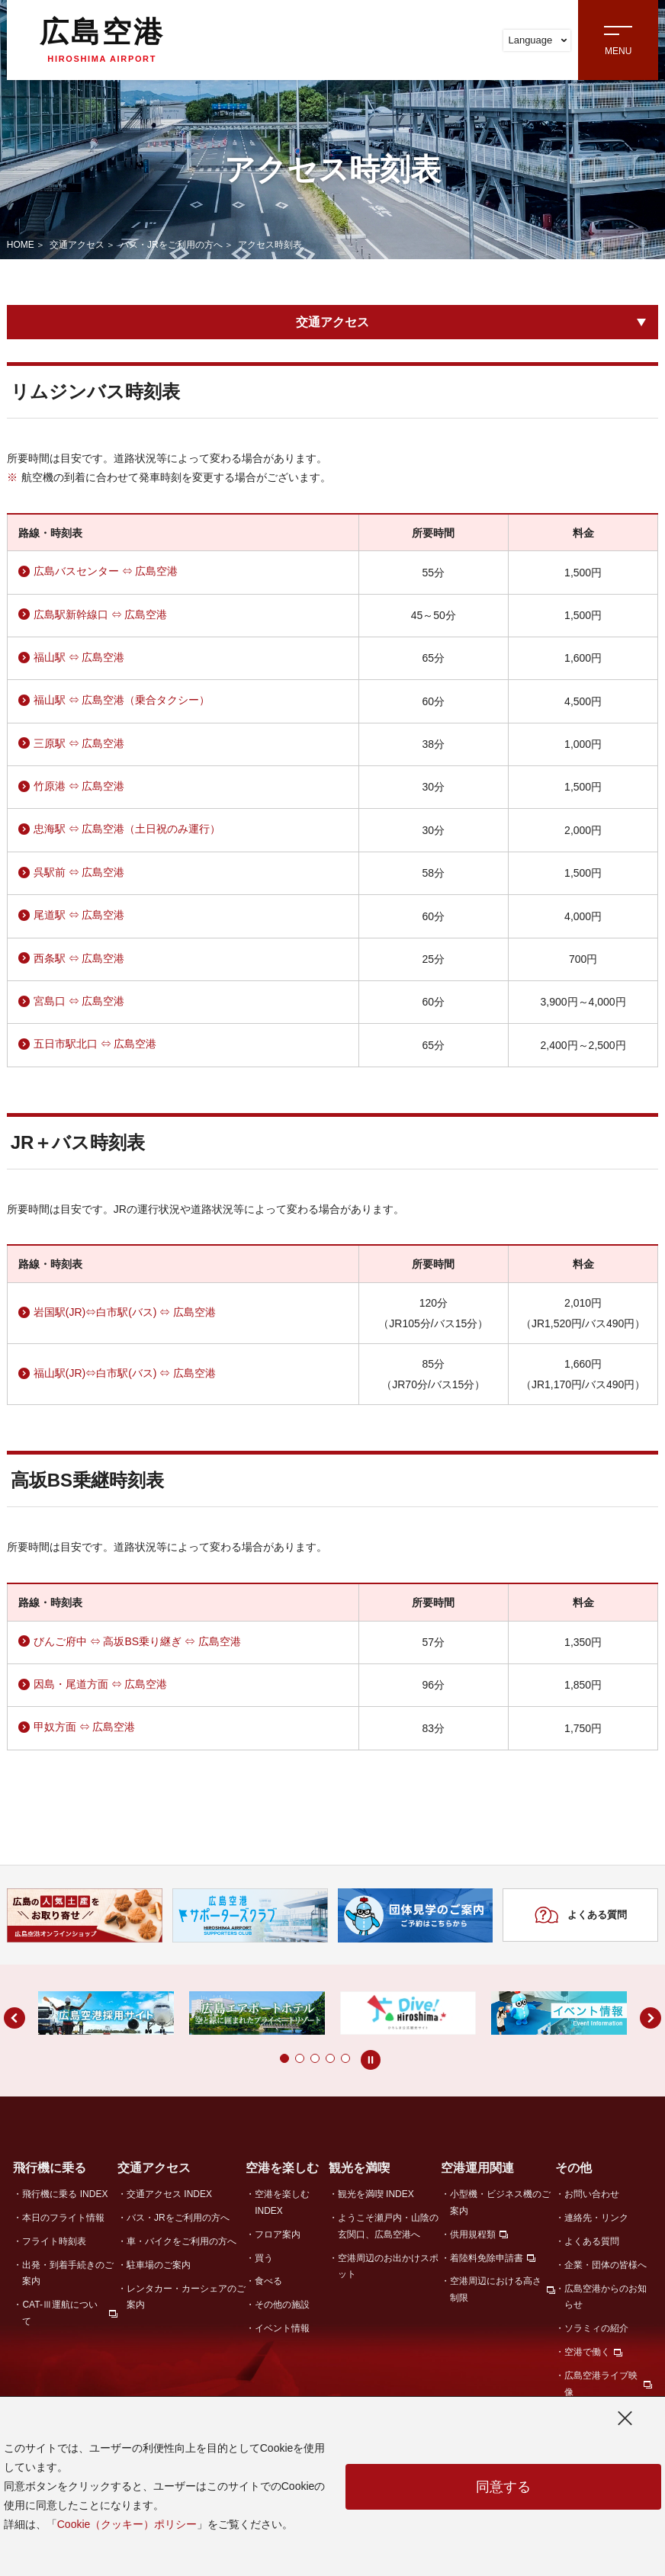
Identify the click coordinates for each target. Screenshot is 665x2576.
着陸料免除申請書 (486, 2258)
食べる (268, 2281)
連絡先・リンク (596, 2217)
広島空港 (102, 39)
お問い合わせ (591, 2194)
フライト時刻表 (54, 2241)
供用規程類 (473, 2234)
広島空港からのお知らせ (605, 2296)
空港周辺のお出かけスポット (388, 2266)
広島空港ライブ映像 (601, 2383)
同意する (503, 2486)
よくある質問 (581, 1915)
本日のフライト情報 (63, 2217)
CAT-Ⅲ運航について (59, 2312)
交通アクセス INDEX (169, 2194)
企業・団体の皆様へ (605, 2265)
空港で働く (587, 2352)
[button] (254, 2058)
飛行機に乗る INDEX (65, 2194)
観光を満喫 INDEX (376, 2194)
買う (264, 2258)
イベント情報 (282, 2328)
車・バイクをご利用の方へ (181, 2241)
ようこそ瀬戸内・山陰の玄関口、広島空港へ (388, 2225)
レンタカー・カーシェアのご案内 (186, 2296)
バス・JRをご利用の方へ (171, 244)
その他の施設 (282, 2304)
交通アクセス (77, 244)
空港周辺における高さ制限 (495, 2289)
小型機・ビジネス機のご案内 (500, 2202)
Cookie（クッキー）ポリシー (127, 2524)
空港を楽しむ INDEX (282, 2202)
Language (537, 40)
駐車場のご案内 (159, 2265)
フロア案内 (277, 2234)
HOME (20, 244)
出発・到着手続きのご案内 (68, 2273)
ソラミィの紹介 (596, 2328)
